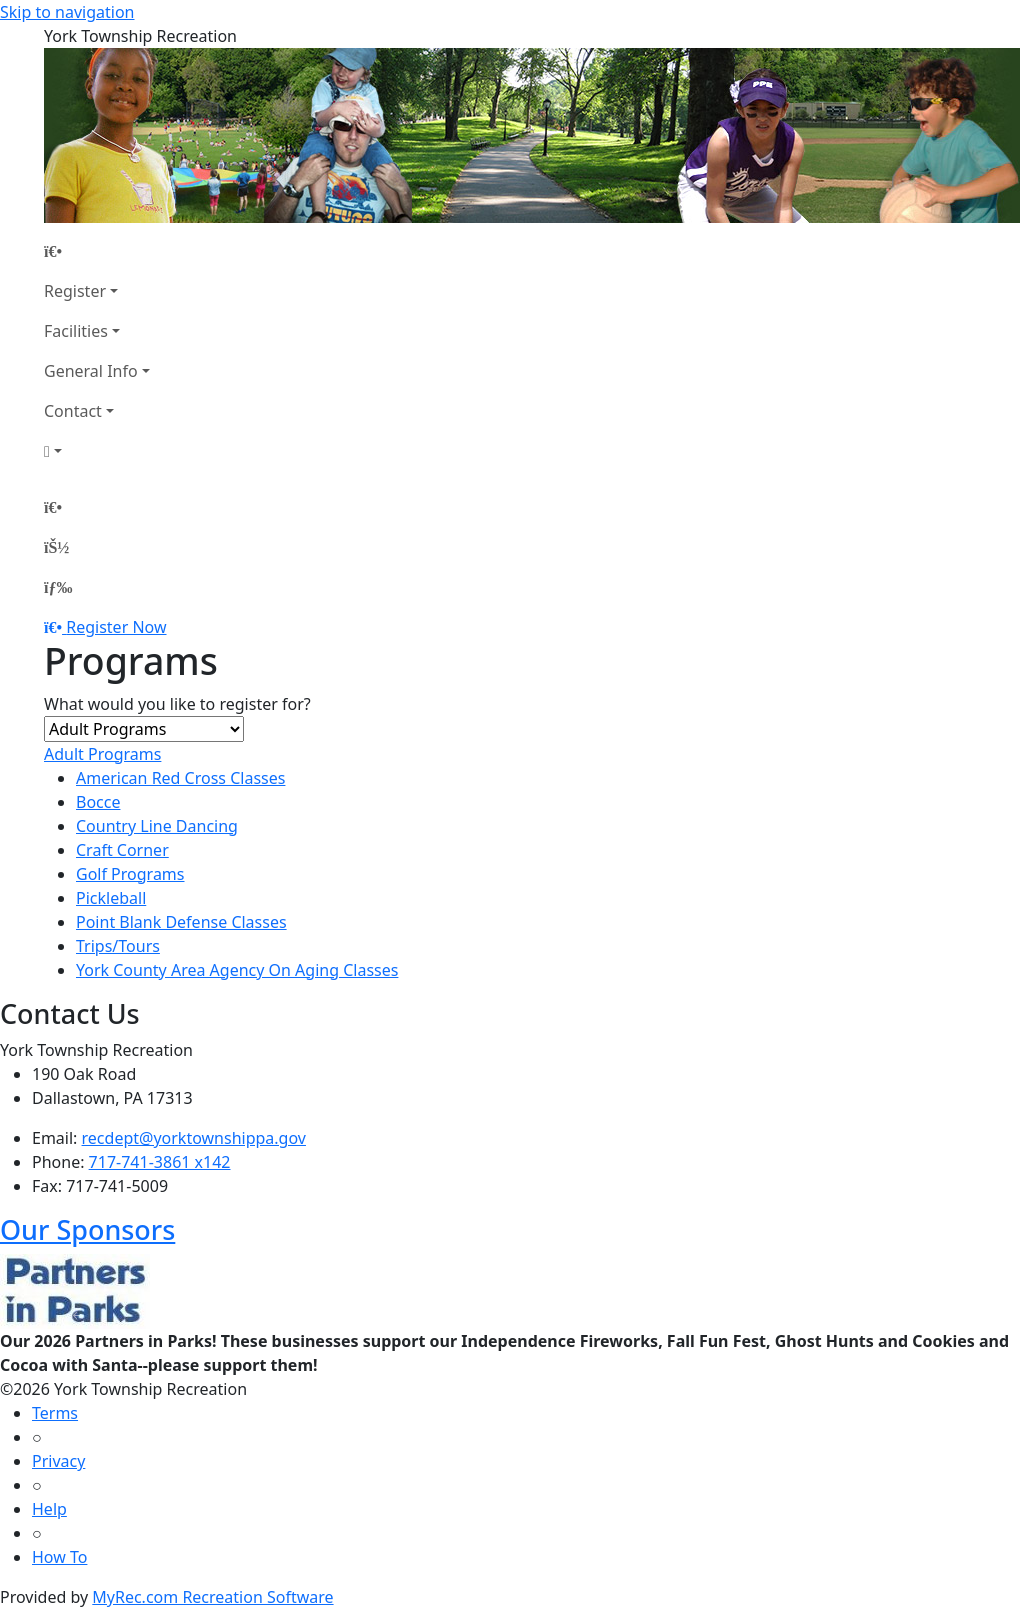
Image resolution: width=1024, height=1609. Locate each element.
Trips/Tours (118, 946)
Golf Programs (130, 874)
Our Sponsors (87, 1229)
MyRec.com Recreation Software (212, 1597)
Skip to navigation (67, 12)
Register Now (116, 627)
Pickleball (111, 898)
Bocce (98, 802)
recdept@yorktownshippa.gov (194, 1138)
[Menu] (58, 587)
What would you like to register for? (177, 704)
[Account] (97, 451)
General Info (91, 371)
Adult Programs (102, 754)
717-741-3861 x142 (160, 1162)
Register (75, 291)
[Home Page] (97, 251)
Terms (55, 1413)
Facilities (76, 331)
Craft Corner (122, 850)
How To (59, 1557)
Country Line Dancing (157, 826)
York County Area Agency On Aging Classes (237, 970)
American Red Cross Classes (180, 778)
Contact (73, 411)
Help (49, 1509)
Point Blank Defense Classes (181, 922)
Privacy (58, 1461)
